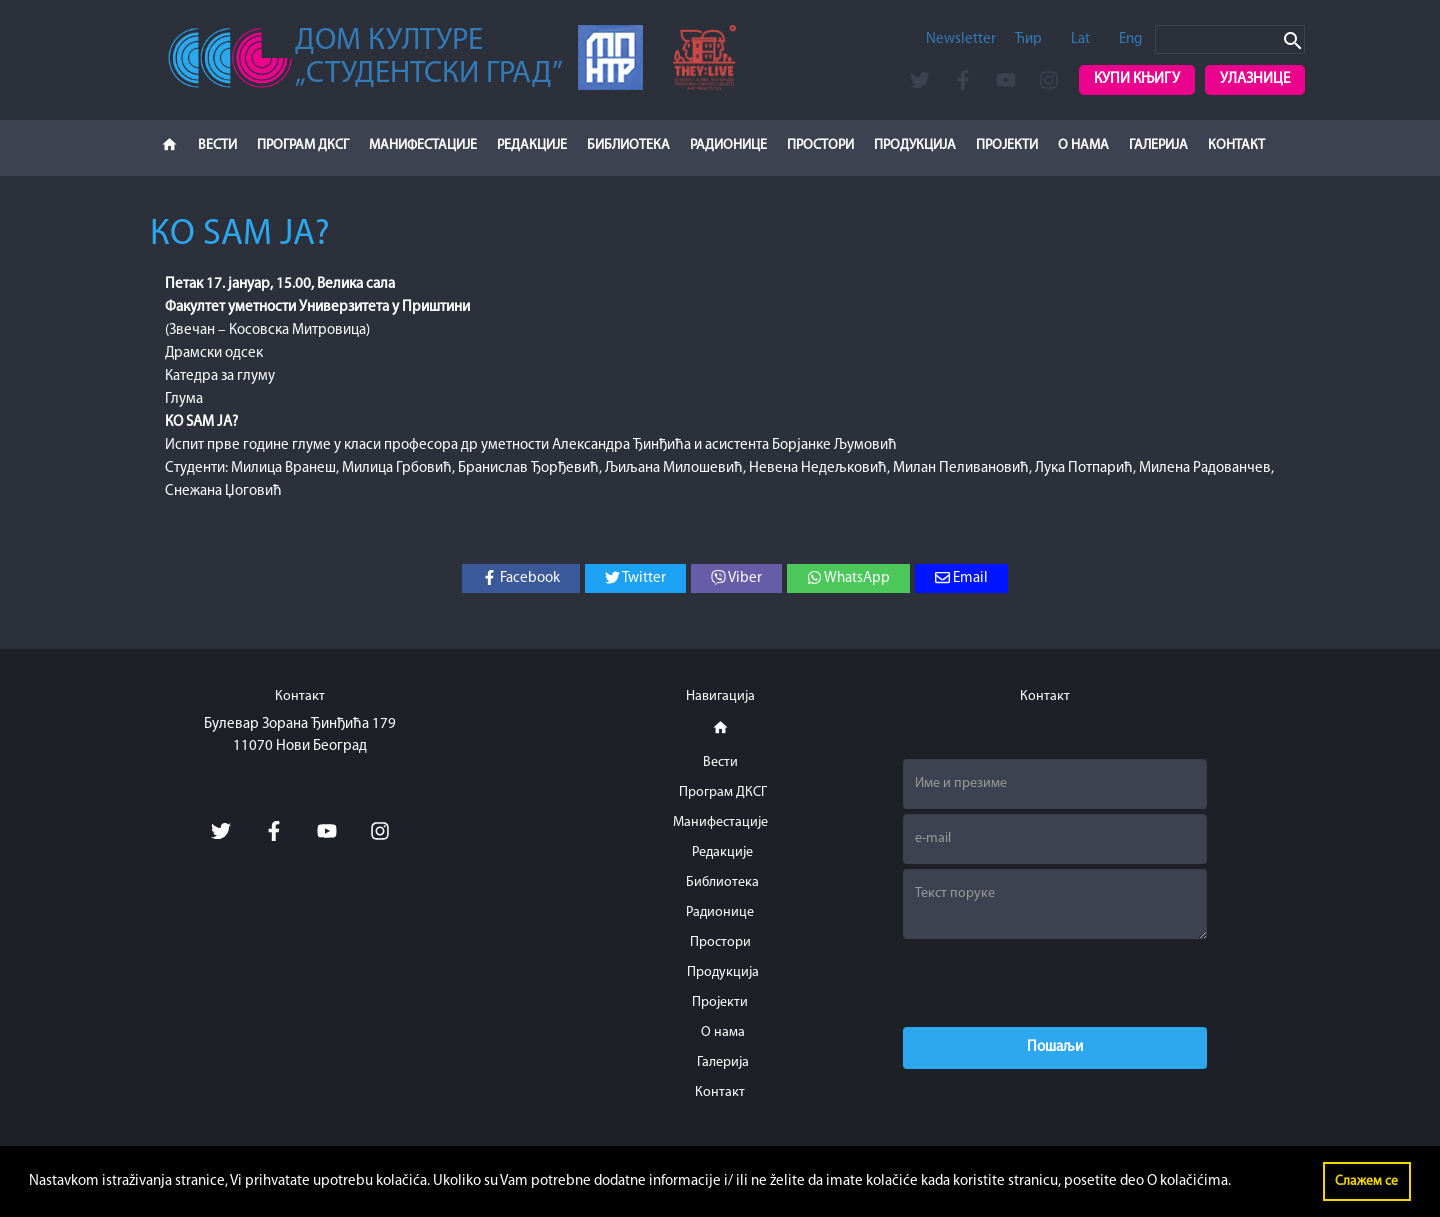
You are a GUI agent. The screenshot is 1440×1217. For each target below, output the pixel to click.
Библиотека (628, 145)
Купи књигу (1137, 79)
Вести (217, 145)
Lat (1080, 39)
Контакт (1236, 145)
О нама (1083, 145)
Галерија (1158, 145)
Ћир (1028, 39)
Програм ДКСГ (303, 145)
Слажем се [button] (1366, 1181)
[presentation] (1055, 983)
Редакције (532, 145)
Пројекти (1007, 145)
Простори (820, 145)
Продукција (915, 145)
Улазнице (1255, 79)
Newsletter (961, 39)
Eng (1130, 39)
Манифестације (423, 145)
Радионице (728, 145)
